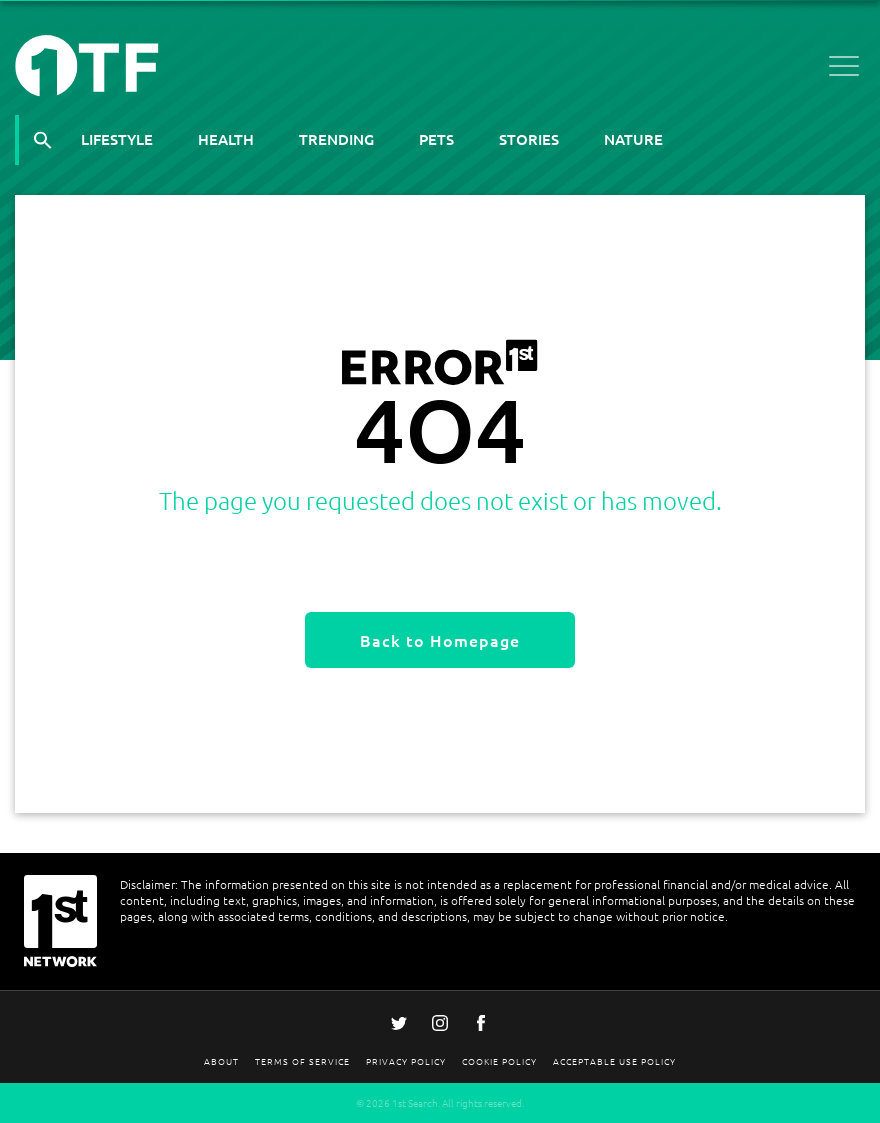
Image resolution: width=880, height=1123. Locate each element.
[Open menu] (844, 69)
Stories (529, 139)
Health (226, 139)
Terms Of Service (302, 1060)
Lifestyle (117, 139)
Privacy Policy (406, 1060)
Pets (436, 139)
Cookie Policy (499, 1060)
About (221, 1060)
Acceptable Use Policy (614, 1060)
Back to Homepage (440, 640)
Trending (336, 139)
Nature (633, 139)
